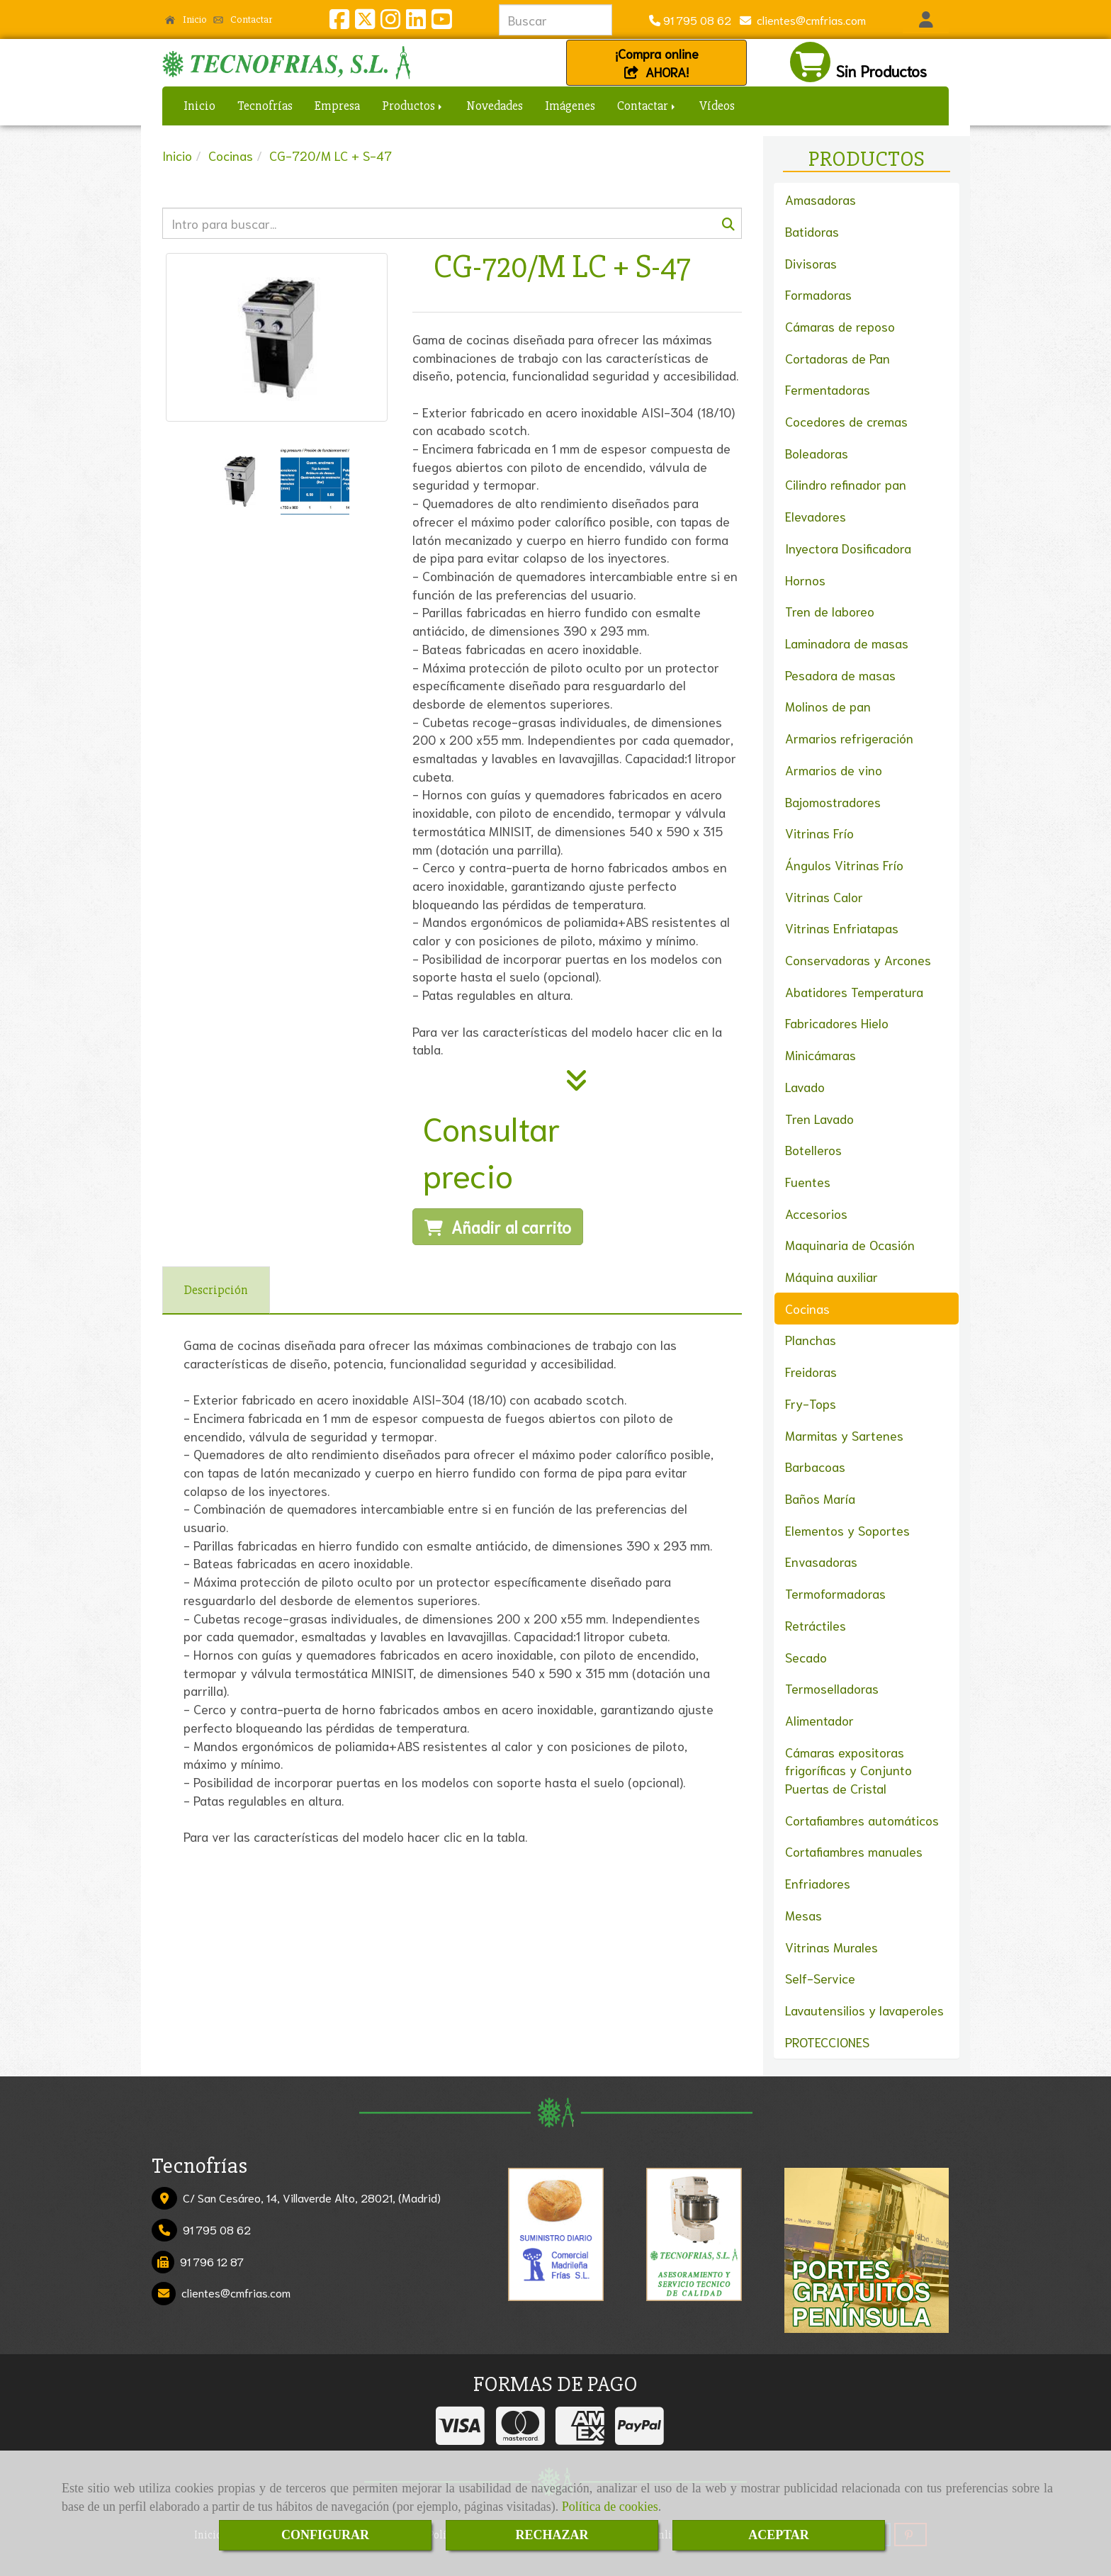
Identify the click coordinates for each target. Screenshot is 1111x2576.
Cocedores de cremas (846, 420)
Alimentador (819, 1719)
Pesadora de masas (840, 674)
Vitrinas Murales (831, 1946)
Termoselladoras (832, 1688)
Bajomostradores (833, 801)
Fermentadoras (827, 389)
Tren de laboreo (829, 610)
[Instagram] (390, 22)
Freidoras (811, 1371)
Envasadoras (821, 1561)
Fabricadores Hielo (837, 1022)
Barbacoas (815, 1466)
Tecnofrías (265, 105)
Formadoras (818, 294)
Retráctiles (815, 1624)
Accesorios (816, 1213)
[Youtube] (441, 22)
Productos (413, 105)
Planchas (810, 1339)
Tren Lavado (819, 1118)
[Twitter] (365, 22)
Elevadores (815, 515)
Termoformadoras (835, 1593)
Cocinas (807, 1308)
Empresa (337, 105)
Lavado (805, 1086)
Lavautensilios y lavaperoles (864, 2009)
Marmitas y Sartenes (844, 1435)
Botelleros (813, 1149)
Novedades (494, 105)
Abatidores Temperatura (854, 991)
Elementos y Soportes (847, 1530)
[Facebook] (339, 22)
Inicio (186, 19)
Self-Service (820, 1977)
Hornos (805, 579)
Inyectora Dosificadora (848, 547)
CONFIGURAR (325, 2535)
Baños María (820, 1498)
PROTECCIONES (827, 2041)
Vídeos (717, 105)
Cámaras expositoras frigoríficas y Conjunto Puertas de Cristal (848, 1769)
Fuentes (807, 1181)
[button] (926, 20)
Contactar (243, 19)
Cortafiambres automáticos (862, 1819)
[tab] (216, 1290)
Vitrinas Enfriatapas (841, 927)
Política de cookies (610, 2506)
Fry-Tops (810, 1403)
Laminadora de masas (846, 642)
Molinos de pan (828, 705)
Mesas (803, 1914)
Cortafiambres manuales (854, 1851)
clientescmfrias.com (808, 19)
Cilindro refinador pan (845, 484)
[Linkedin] (416, 22)
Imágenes (570, 105)
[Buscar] (452, 223)
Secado (806, 1656)
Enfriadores (817, 1882)
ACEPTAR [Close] (778, 2535)
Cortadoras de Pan (837, 357)
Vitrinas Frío (819, 832)
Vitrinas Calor (824, 896)
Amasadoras (820, 199)
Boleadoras (816, 452)
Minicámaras (820, 1054)
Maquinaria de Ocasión (850, 1244)
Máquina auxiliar (831, 1276)
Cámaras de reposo (840, 325)
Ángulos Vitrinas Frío (844, 864)
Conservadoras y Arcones (858, 959)
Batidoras (812, 231)
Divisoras (811, 262)
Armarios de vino (833, 769)
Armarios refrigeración (849, 737)
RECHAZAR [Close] (551, 2535)
